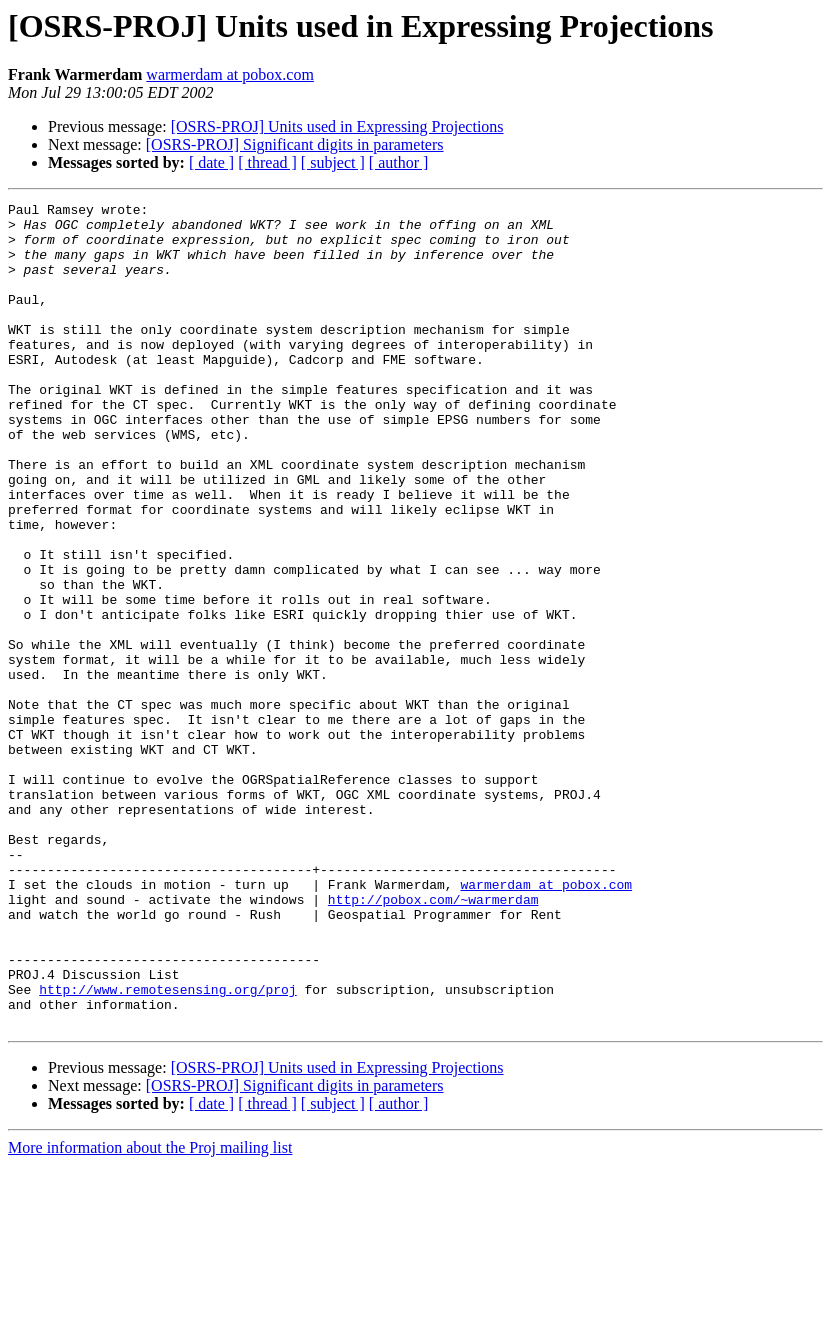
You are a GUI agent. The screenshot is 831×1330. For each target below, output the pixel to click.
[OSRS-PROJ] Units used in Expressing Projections (337, 126)
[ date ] (211, 162)
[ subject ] (333, 162)
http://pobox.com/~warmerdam (433, 1040)
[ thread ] (267, 162)
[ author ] (399, 162)
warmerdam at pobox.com (230, 74)
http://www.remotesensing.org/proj (167, 1148)
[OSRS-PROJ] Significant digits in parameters (295, 144)
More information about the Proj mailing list (150, 1312)
